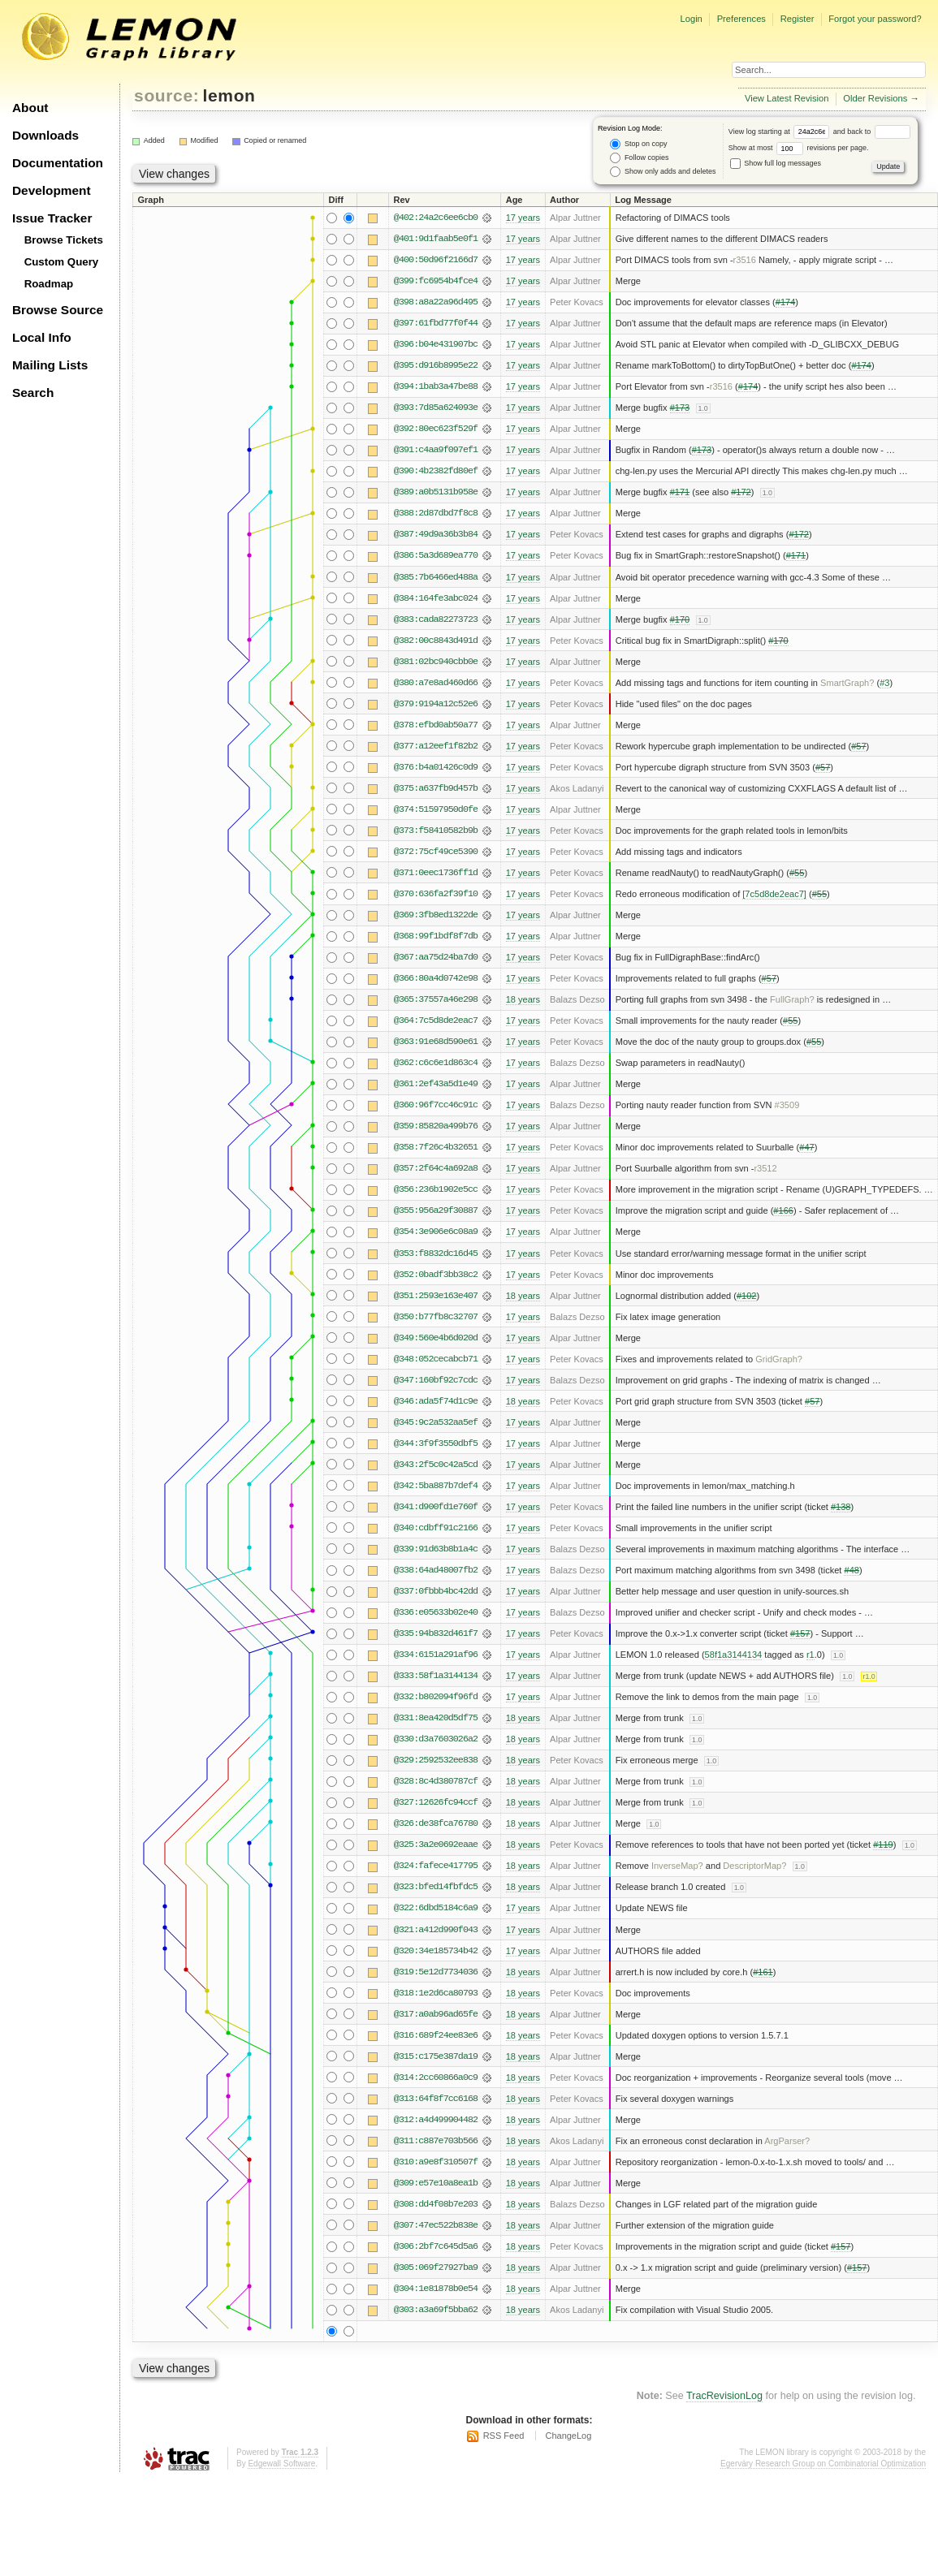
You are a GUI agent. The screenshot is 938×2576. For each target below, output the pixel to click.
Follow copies (639, 158)
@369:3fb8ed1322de (436, 914)
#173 (680, 407)
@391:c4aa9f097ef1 (436, 449)
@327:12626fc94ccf (436, 1802)
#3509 (787, 1105)
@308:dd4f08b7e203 (436, 2204)
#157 (800, 1633)
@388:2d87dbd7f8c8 (436, 513)
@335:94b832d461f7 (436, 1633)
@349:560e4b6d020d (436, 1337)
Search (33, 392)
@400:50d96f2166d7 (436, 259)
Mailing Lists (50, 365)
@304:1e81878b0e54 (436, 2288)
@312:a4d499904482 (436, 2119)
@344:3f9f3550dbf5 (436, 1443)
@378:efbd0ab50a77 (436, 724)
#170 (680, 619)
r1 (810, 1654)
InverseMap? (677, 1866)
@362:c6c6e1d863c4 (436, 1062)
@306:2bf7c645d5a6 (436, 2246)
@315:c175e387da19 (436, 2056)
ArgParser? (787, 2141)
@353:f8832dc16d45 (436, 1253)
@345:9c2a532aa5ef (436, 1422)
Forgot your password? (874, 19)
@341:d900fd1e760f (436, 1506)
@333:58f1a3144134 (436, 1675)
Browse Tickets (63, 240)
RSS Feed (504, 2435)
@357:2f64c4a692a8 (436, 1168)
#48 (851, 1570)
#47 (806, 1147)
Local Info (41, 337)
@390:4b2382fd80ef (436, 470)
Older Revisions (875, 98)
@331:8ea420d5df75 (436, 1717)
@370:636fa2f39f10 (436, 893)
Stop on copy (638, 144)
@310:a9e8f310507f (436, 2161)
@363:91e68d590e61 (436, 1041)
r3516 (744, 260)
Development (51, 190)
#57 (858, 746)
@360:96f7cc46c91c (436, 1104)
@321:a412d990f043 (436, 1929)
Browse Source (57, 310)
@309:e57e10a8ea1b (436, 2183)
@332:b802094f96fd (436, 1696)
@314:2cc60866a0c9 (436, 2077)
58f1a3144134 (734, 1654)
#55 (796, 873)
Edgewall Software (281, 2463)
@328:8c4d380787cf (436, 1781)
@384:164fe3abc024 (436, 598)
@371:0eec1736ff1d (436, 872)
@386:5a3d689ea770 (436, 555)
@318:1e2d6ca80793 (436, 1993)
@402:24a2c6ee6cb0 (436, 217)
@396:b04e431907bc (436, 344)
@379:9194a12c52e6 (436, 703)
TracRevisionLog (724, 2395)
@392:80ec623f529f (436, 428)
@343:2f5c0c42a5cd (436, 1464)
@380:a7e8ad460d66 (436, 682)
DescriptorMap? (754, 1866)
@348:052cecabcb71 (436, 1359)
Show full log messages (775, 163)
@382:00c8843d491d (436, 640)
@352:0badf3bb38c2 (436, 1274)
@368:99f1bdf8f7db (436, 936)
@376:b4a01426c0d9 (436, 767)
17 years (523, 217)
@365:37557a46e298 (436, 999)
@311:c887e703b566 (436, 2140)
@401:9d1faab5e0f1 (436, 238)
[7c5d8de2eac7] (774, 894)
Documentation (57, 163)
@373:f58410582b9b (436, 830)
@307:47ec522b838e (436, 2225)
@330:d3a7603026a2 (436, 1738)
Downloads (45, 135)
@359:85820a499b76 (436, 1126)
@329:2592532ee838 (436, 1760)
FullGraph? (792, 999)
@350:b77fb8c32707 (436, 1316)
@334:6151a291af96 (436, 1654)
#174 (786, 302)
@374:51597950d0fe (436, 809)
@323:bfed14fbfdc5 (436, 1886)
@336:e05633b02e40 (436, 1612)
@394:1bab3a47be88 (436, 386)
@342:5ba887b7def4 (436, 1485)
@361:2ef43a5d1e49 (436, 1083)
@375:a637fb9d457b (436, 788)
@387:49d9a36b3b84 (436, 534)
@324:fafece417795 (436, 1865)
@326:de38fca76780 (436, 1823)
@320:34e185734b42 (436, 1950)
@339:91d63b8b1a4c (436, 1549)
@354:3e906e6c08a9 (436, 1231)
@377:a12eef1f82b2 (436, 746)
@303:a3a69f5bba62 (436, 2309)
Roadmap (49, 284)
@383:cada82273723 (436, 619)
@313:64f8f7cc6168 (436, 2098)
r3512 (765, 1168)
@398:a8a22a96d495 (436, 302)
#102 (747, 1296)
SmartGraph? (847, 683)
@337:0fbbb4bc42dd (436, 1591)
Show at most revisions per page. (798, 148)
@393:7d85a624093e (436, 407)
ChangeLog (568, 2435)
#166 (783, 1210)
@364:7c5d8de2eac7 (436, 1020)
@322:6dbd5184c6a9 (436, 1907)
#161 (763, 1972)
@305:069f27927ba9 (436, 2267)
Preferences (741, 19)
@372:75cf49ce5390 (436, 851)
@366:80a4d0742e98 (436, 978)
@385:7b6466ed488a (436, 577)
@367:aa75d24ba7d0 (436, 957)
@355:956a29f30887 (436, 1210)
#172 (741, 492)
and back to (871, 131)
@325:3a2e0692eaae (436, 1844)
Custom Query (61, 262)
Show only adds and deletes (662, 171)
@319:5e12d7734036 (436, 1971)
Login (691, 19)
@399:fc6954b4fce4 (436, 280)
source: (166, 95)
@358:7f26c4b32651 (436, 1147)
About (30, 107)
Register (797, 19)
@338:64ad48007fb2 (436, 1570)
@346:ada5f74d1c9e (436, 1401)
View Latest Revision (787, 98)
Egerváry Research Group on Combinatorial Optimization (823, 2463)
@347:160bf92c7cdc (436, 1380)
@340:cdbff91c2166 (436, 1527)
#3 (884, 683)
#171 (680, 492)
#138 (841, 1507)
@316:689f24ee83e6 (436, 2035)
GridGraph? (778, 1359)
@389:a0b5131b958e (436, 491)
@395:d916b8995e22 (436, 365)
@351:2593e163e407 (436, 1295)
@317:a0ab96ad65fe (436, 2014)
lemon (229, 95)
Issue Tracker (52, 218)
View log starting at (780, 131)
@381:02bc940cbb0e (436, 661)
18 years (523, 999)
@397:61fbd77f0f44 (436, 323)
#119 (883, 1844)
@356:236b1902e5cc (436, 1189)
